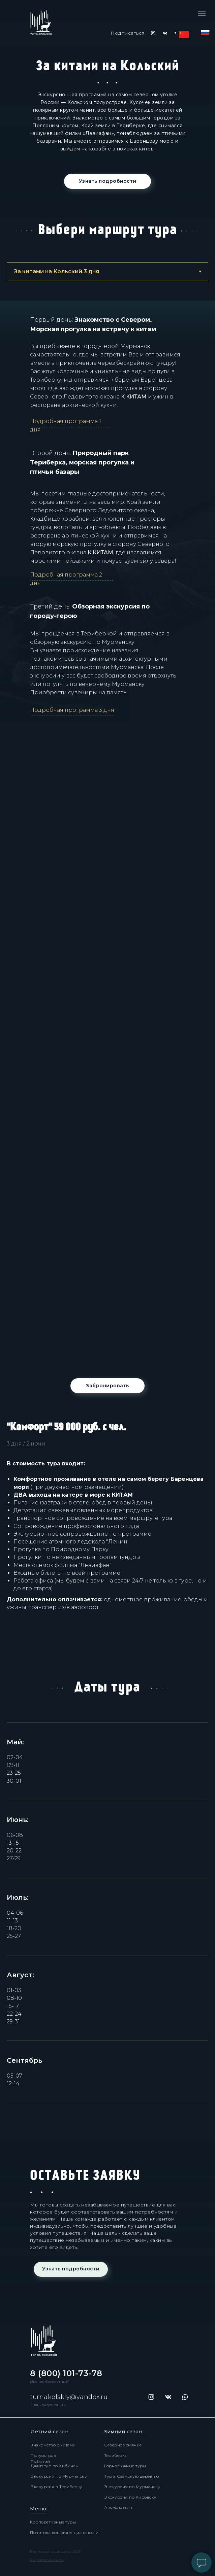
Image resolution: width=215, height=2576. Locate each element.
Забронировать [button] (107, 1386)
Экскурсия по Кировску (130, 2497)
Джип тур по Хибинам (55, 2465)
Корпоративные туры (53, 2522)
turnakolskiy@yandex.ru (69, 2397)
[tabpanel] (107, 121)
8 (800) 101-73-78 (66, 2373)
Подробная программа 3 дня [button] (72, 710)
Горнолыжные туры (125, 2465)
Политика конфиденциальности (64, 2532)
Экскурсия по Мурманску (59, 2476)
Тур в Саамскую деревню (131, 2476)
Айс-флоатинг (119, 2507)
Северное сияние (123, 2444)
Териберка (115, 2455)
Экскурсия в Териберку (57, 2486)
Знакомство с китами (53, 2444)
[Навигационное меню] (202, 13)
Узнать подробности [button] (107, 181)
